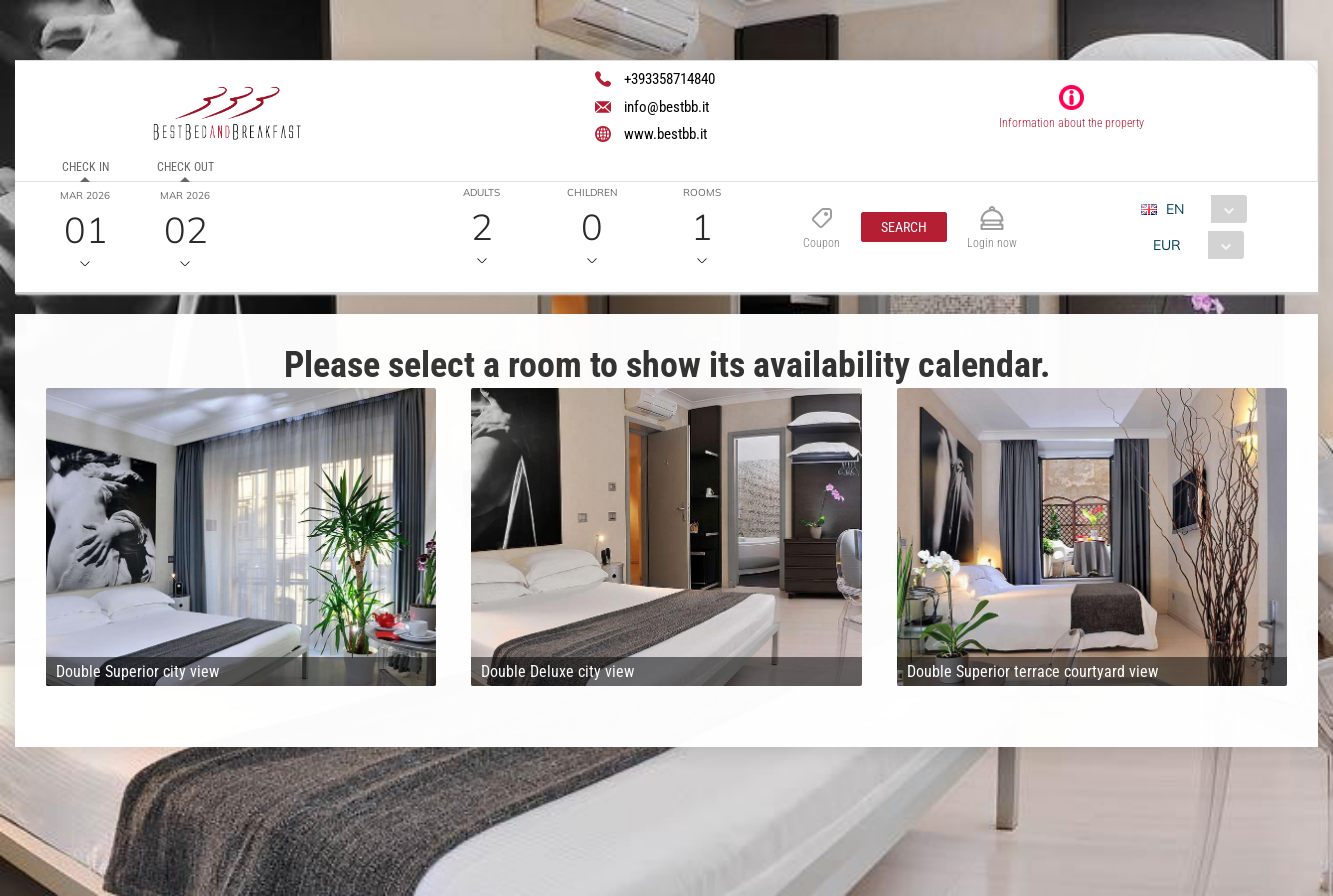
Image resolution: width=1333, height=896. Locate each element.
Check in (85, 167)
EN (1175, 209)
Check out (185, 167)
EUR (1167, 245)
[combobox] (1201, 209)
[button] (904, 227)
